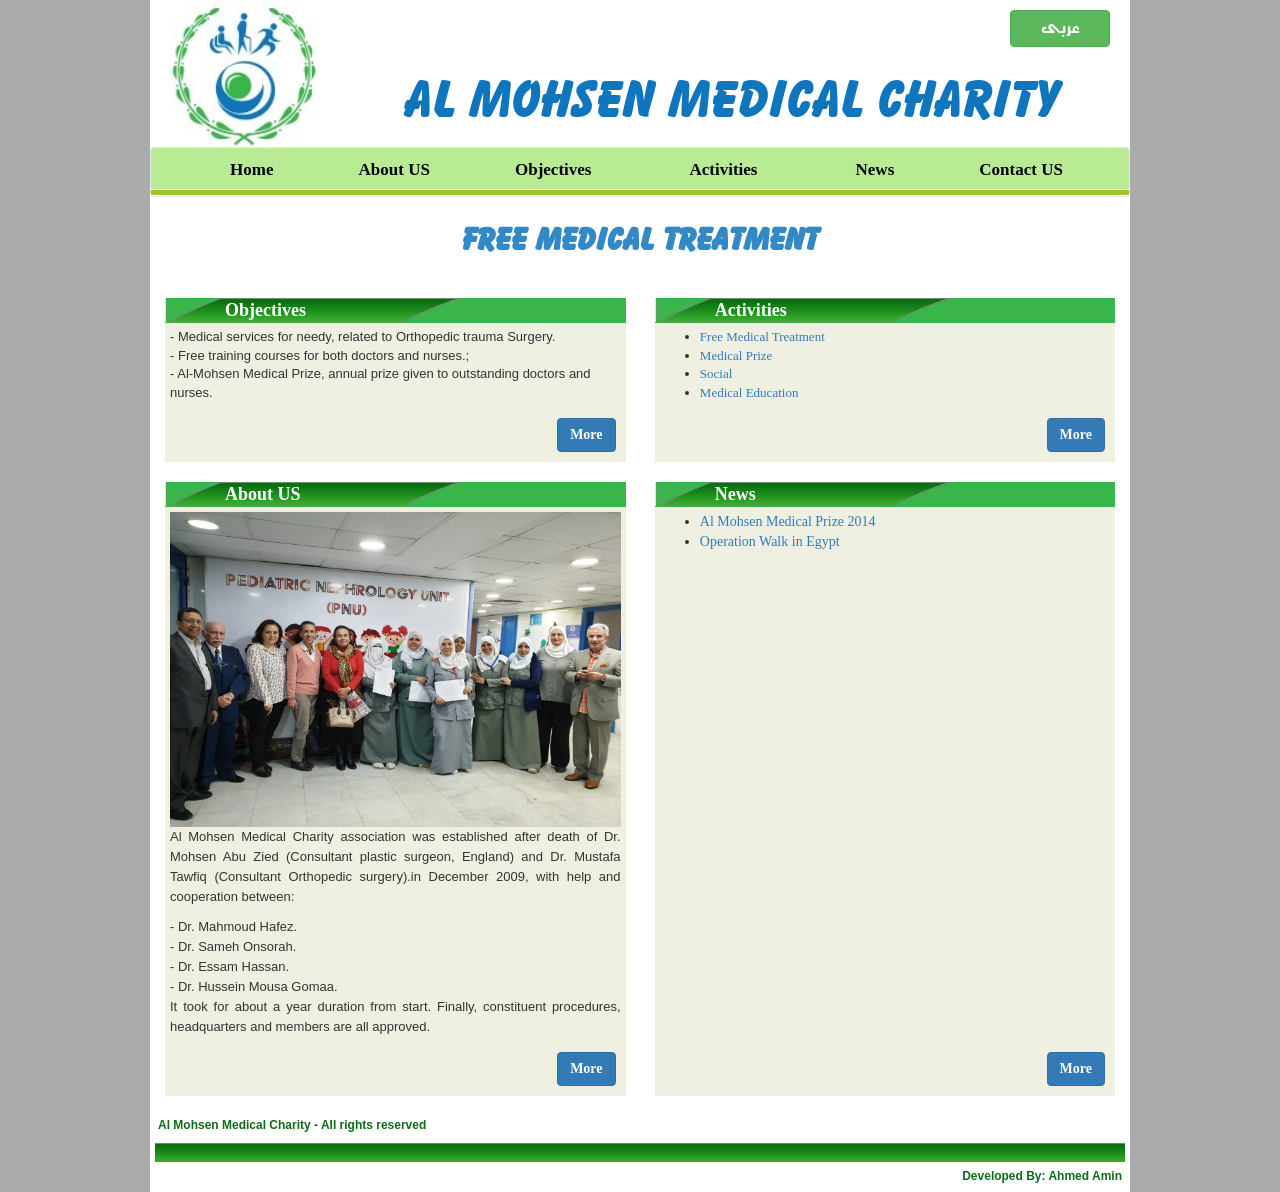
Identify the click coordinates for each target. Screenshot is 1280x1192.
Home (251, 169)
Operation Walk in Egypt (770, 541)
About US (394, 169)
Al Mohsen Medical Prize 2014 (788, 521)
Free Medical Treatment (640, 239)
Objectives (553, 169)
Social (716, 373)
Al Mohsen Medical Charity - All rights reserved (292, 1125)
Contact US (1021, 169)
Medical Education (749, 392)
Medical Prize (736, 355)
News (875, 169)
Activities (724, 169)
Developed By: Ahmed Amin (1042, 1176)
